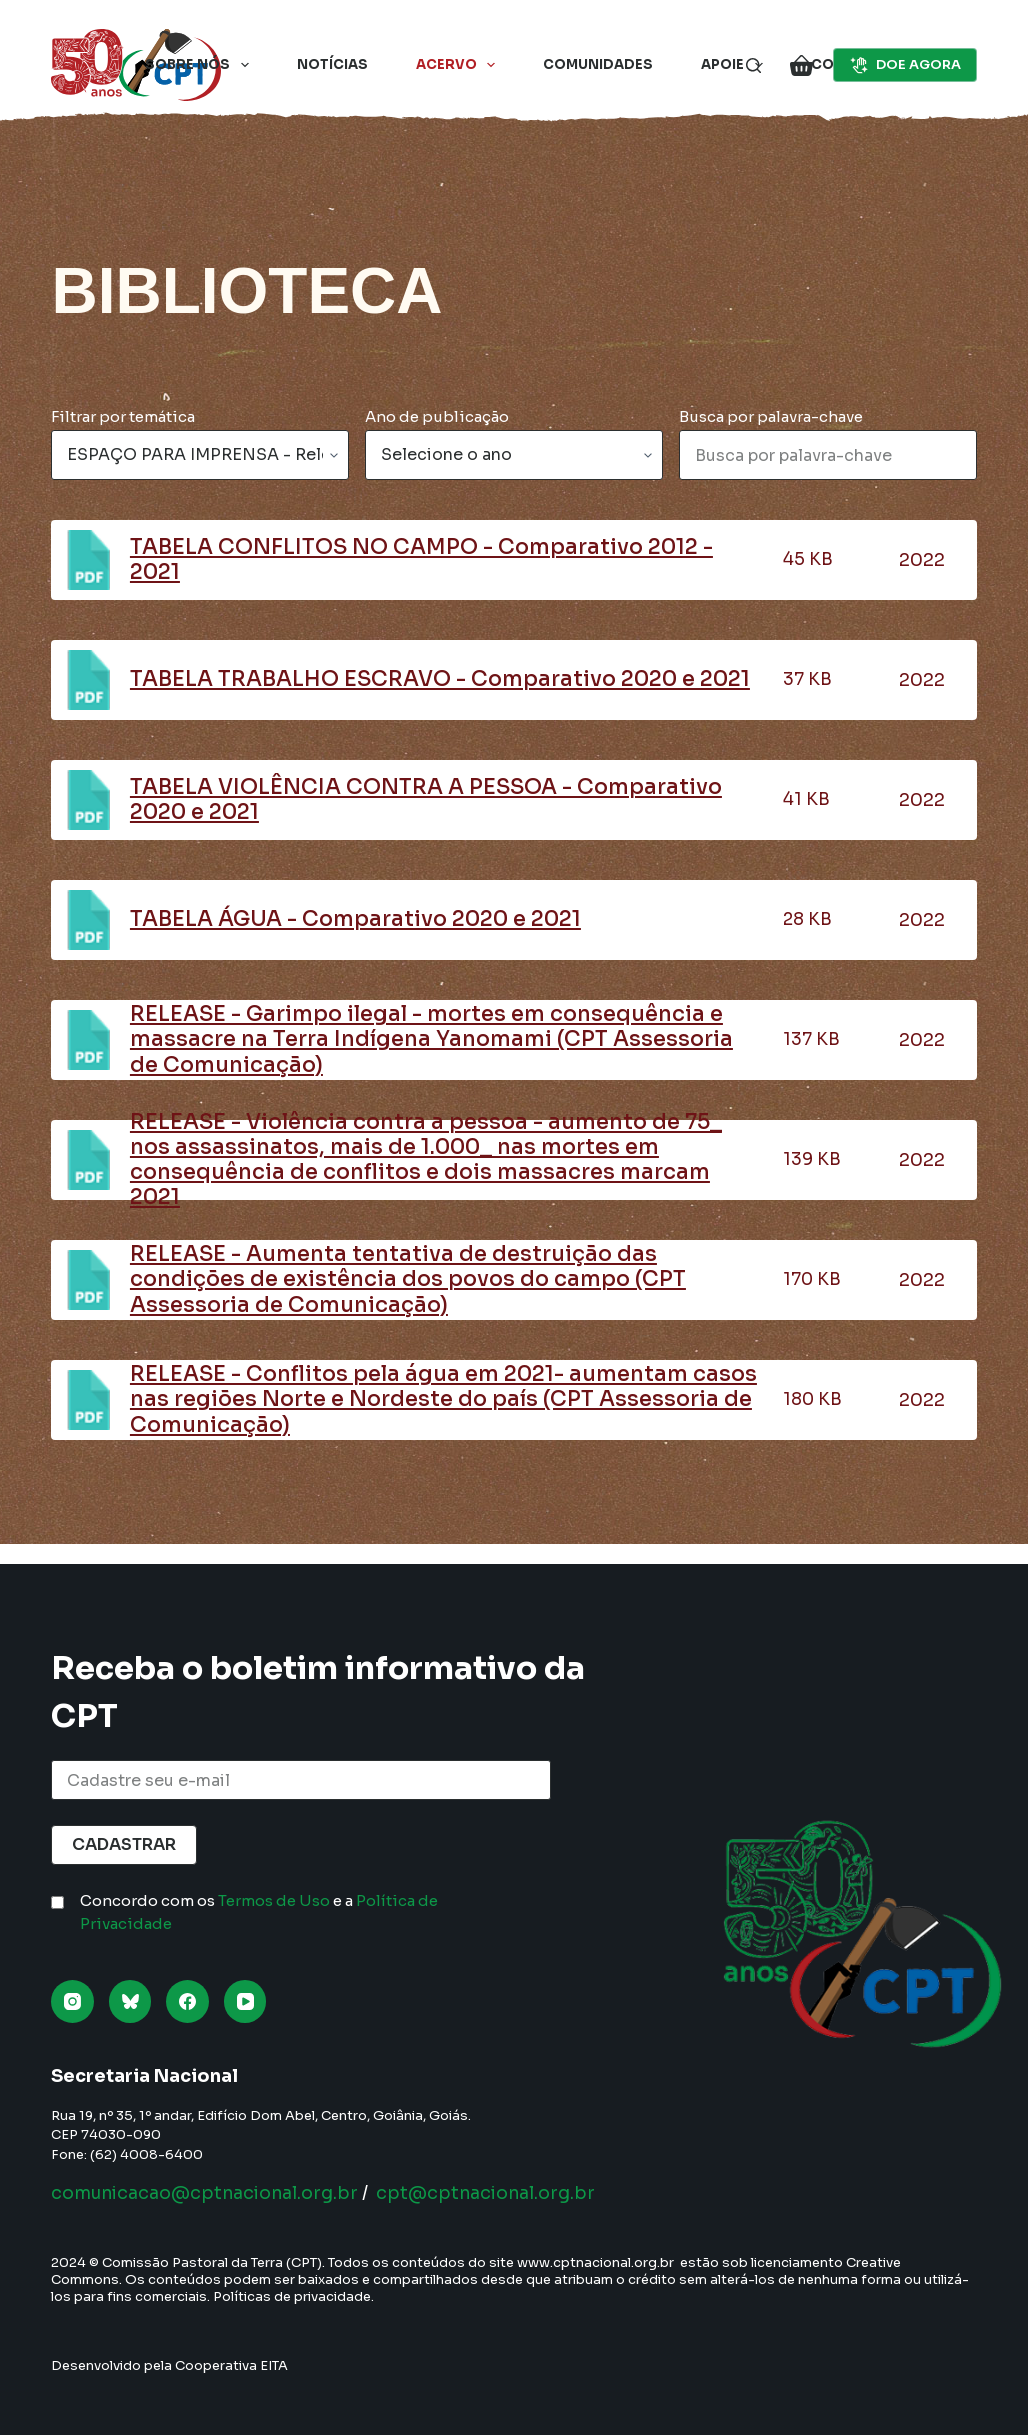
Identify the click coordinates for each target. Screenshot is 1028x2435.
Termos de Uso (274, 1900)
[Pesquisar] (753, 65)
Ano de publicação (437, 416)
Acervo (460, 65)
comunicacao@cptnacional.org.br (209, 2193)
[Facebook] (187, 2001)
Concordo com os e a (259, 1912)
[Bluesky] (130, 2001)
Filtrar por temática (123, 416)
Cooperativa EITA (231, 2365)
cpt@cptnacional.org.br (498, 2193)
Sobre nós (201, 65)
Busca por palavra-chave (771, 416)
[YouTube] (245, 2001)
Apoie (736, 65)
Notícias (332, 64)
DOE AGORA (905, 65)
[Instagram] (72, 2001)
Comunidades (598, 64)
